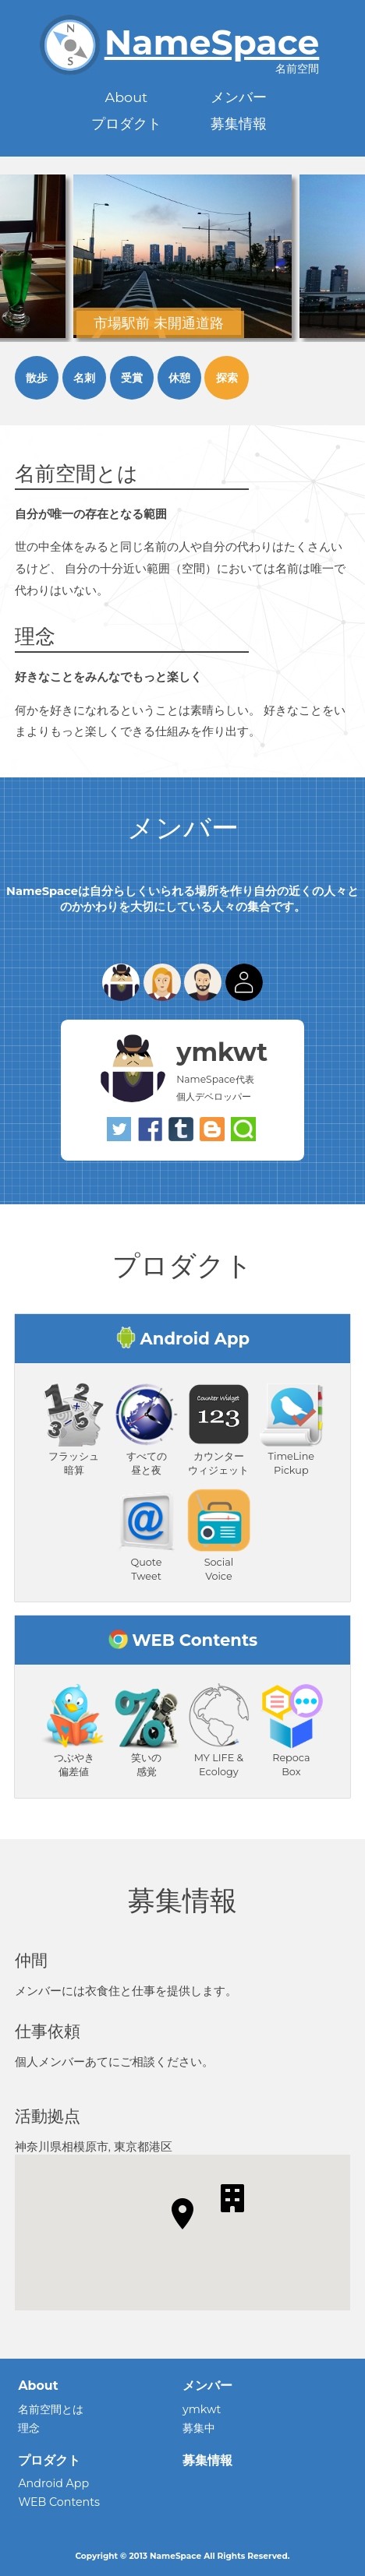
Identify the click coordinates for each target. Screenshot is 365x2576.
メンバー (239, 97)
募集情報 (239, 123)
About (126, 97)
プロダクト (126, 123)
